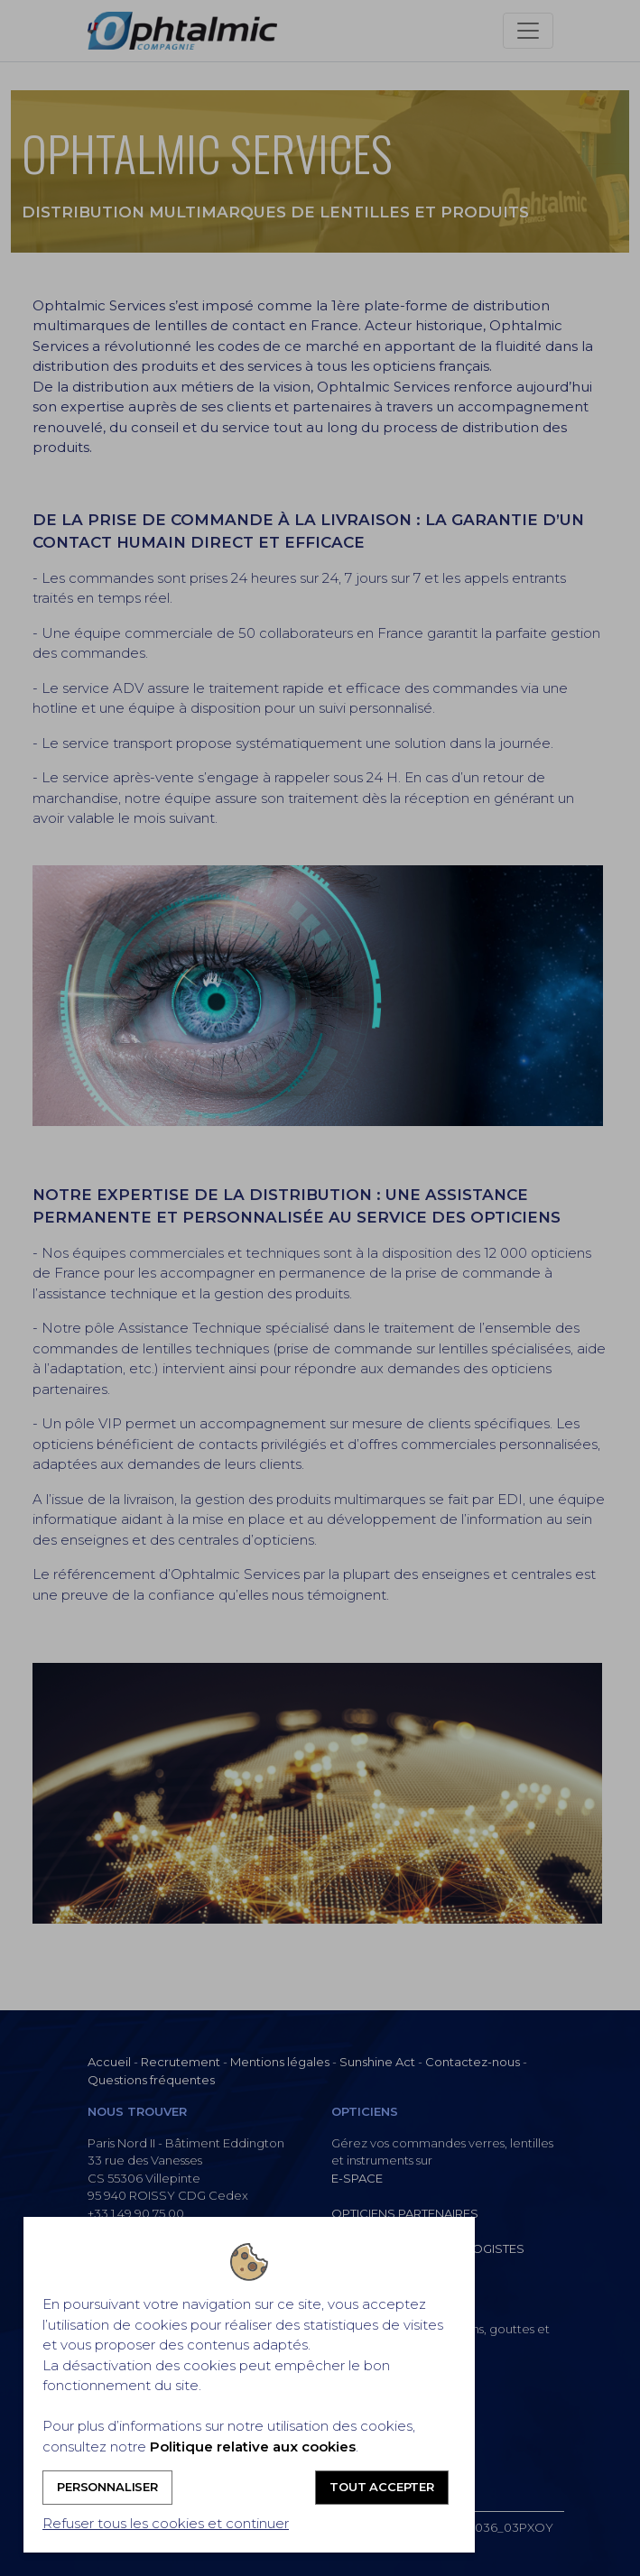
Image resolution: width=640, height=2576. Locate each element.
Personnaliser (107, 2486)
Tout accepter (381, 2486)
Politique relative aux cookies (253, 2446)
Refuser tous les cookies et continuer (165, 2523)
